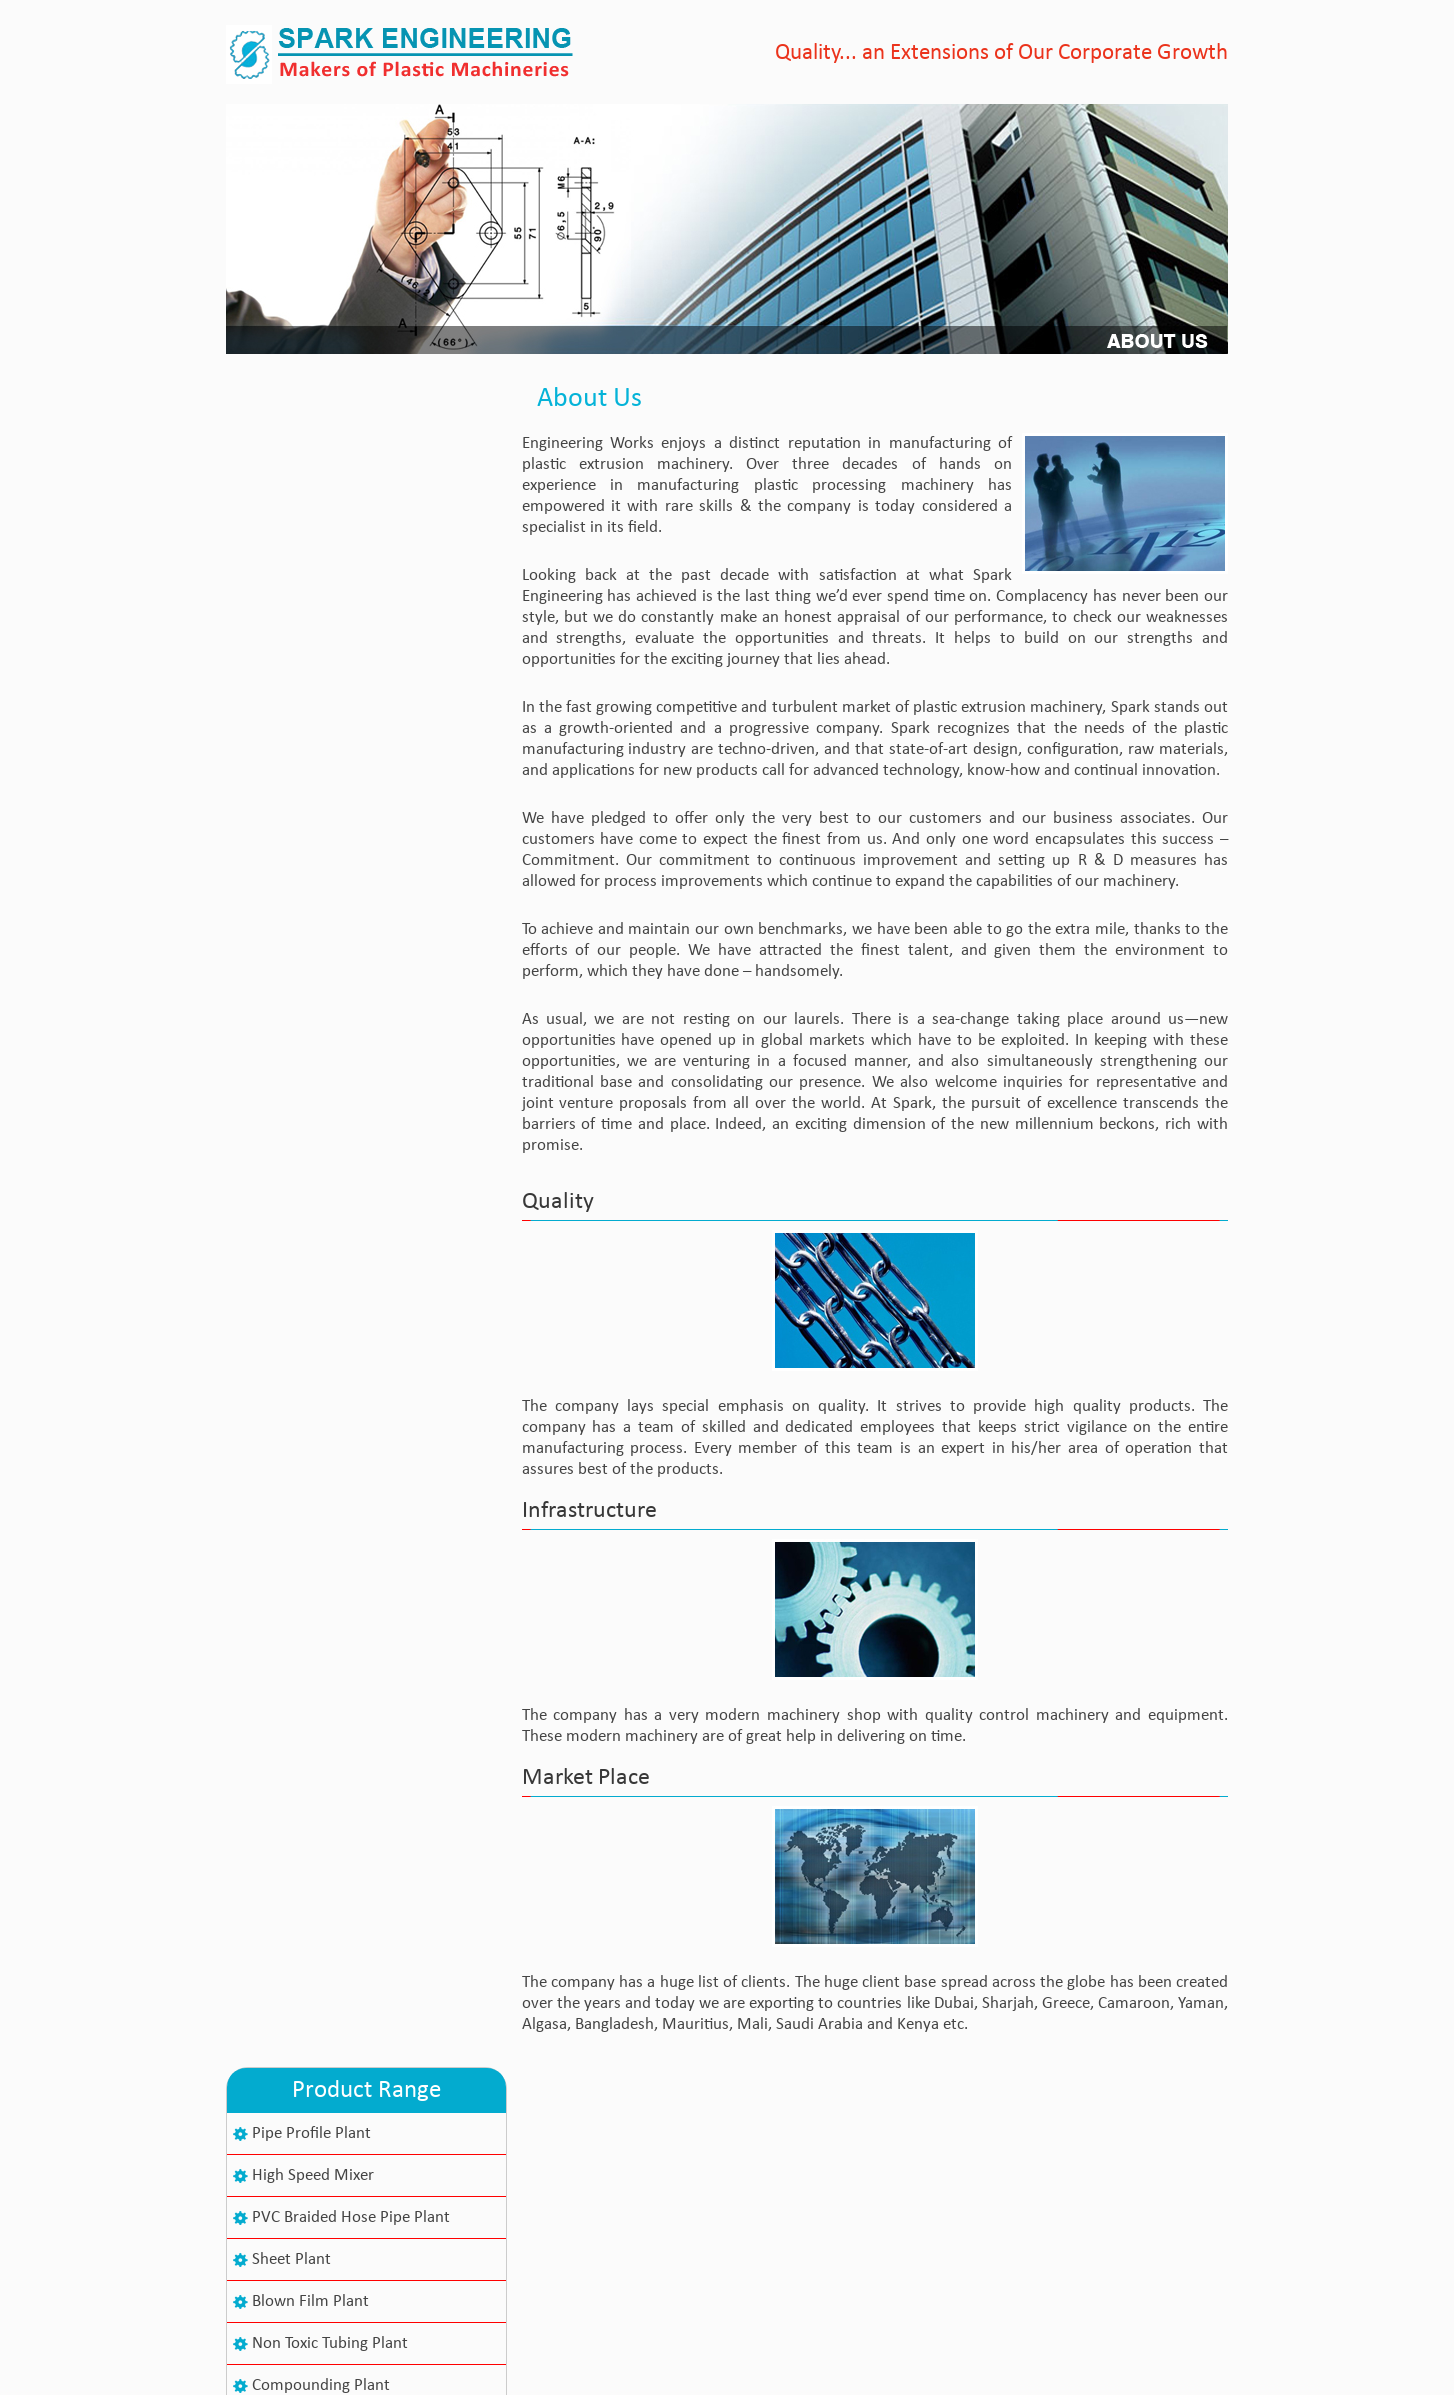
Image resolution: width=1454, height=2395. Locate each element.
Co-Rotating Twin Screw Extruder (364, 735)
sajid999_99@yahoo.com (379, 2306)
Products (626, 2194)
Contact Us (633, 2226)
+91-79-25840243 (356, 2246)
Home (616, 2130)
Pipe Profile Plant (311, 441)
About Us (627, 2162)
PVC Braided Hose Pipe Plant (351, 525)
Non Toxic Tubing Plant (330, 651)
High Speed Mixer (313, 483)
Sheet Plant (291, 567)
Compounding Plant (321, 693)
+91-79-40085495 (356, 2225)
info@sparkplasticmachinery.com (407, 2287)
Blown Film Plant (310, 609)
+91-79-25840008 (356, 2267)
